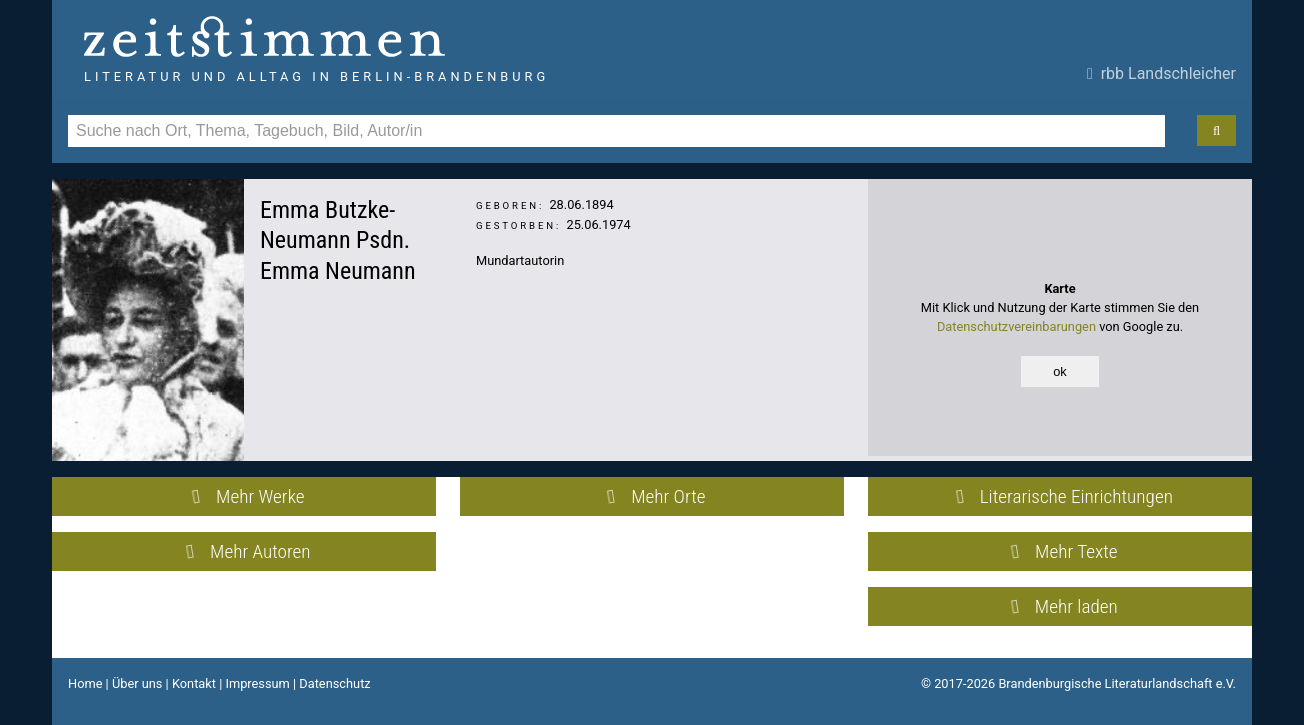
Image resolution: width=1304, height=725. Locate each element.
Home (85, 683)
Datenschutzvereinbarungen (1016, 326)
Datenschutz (334, 683)
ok (1060, 371)
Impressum (257, 683)
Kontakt (194, 683)
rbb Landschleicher (1161, 73)
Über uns (137, 683)
